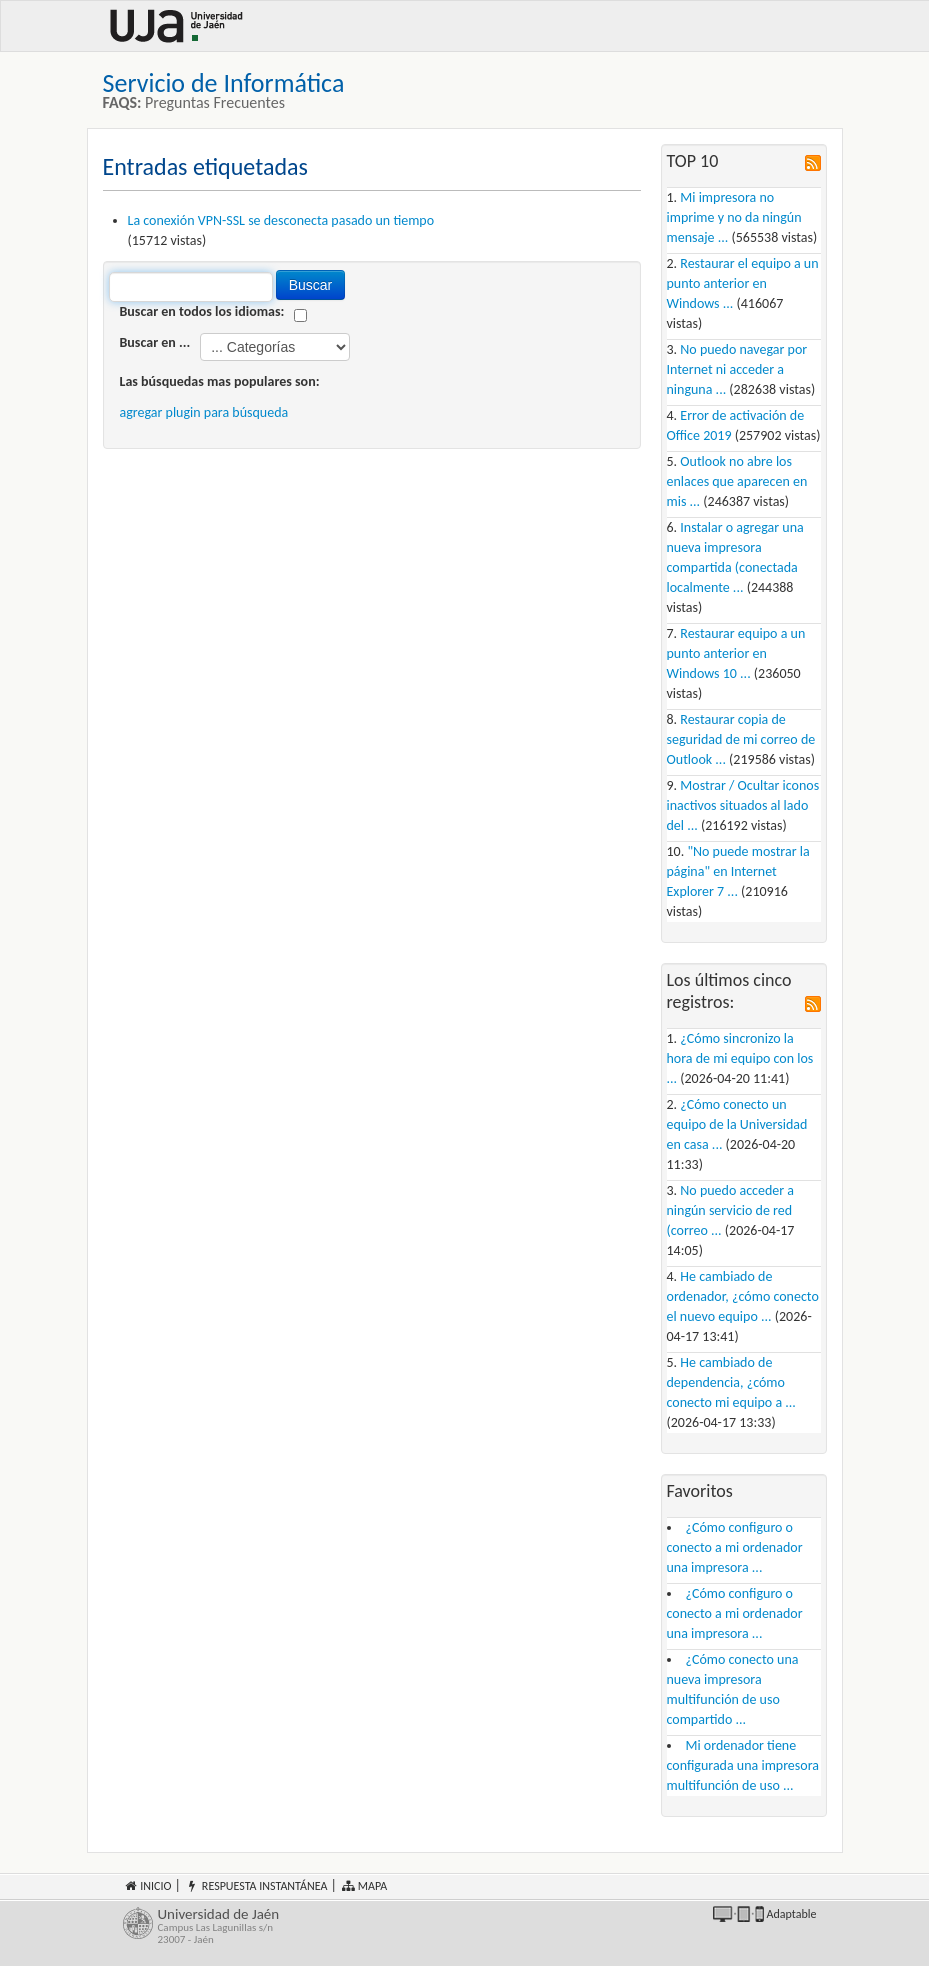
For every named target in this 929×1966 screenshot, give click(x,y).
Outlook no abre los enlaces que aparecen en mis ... (737, 481)
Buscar (311, 285)
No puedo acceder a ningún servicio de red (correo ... (731, 1210)
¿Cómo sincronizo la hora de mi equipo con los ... (740, 1058)
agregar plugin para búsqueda (204, 412)
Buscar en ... (155, 342)
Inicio (147, 1886)
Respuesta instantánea (255, 1886)
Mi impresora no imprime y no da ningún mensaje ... (734, 217)
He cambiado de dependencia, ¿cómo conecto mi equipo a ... (731, 1382)
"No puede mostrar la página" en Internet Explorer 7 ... (738, 871)
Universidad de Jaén (296, 1926)
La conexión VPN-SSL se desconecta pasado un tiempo (281, 220)
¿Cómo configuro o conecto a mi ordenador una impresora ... (735, 1547)
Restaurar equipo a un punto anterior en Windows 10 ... (736, 653)
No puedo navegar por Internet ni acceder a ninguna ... (737, 369)
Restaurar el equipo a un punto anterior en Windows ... (743, 283)
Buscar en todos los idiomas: (202, 311)
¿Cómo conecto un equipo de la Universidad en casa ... (737, 1124)
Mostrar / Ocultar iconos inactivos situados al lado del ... (743, 805)
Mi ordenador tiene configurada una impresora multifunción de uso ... (743, 1765)
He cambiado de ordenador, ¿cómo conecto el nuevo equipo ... (743, 1296)
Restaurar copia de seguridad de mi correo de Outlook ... (741, 739)
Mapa (363, 1886)
